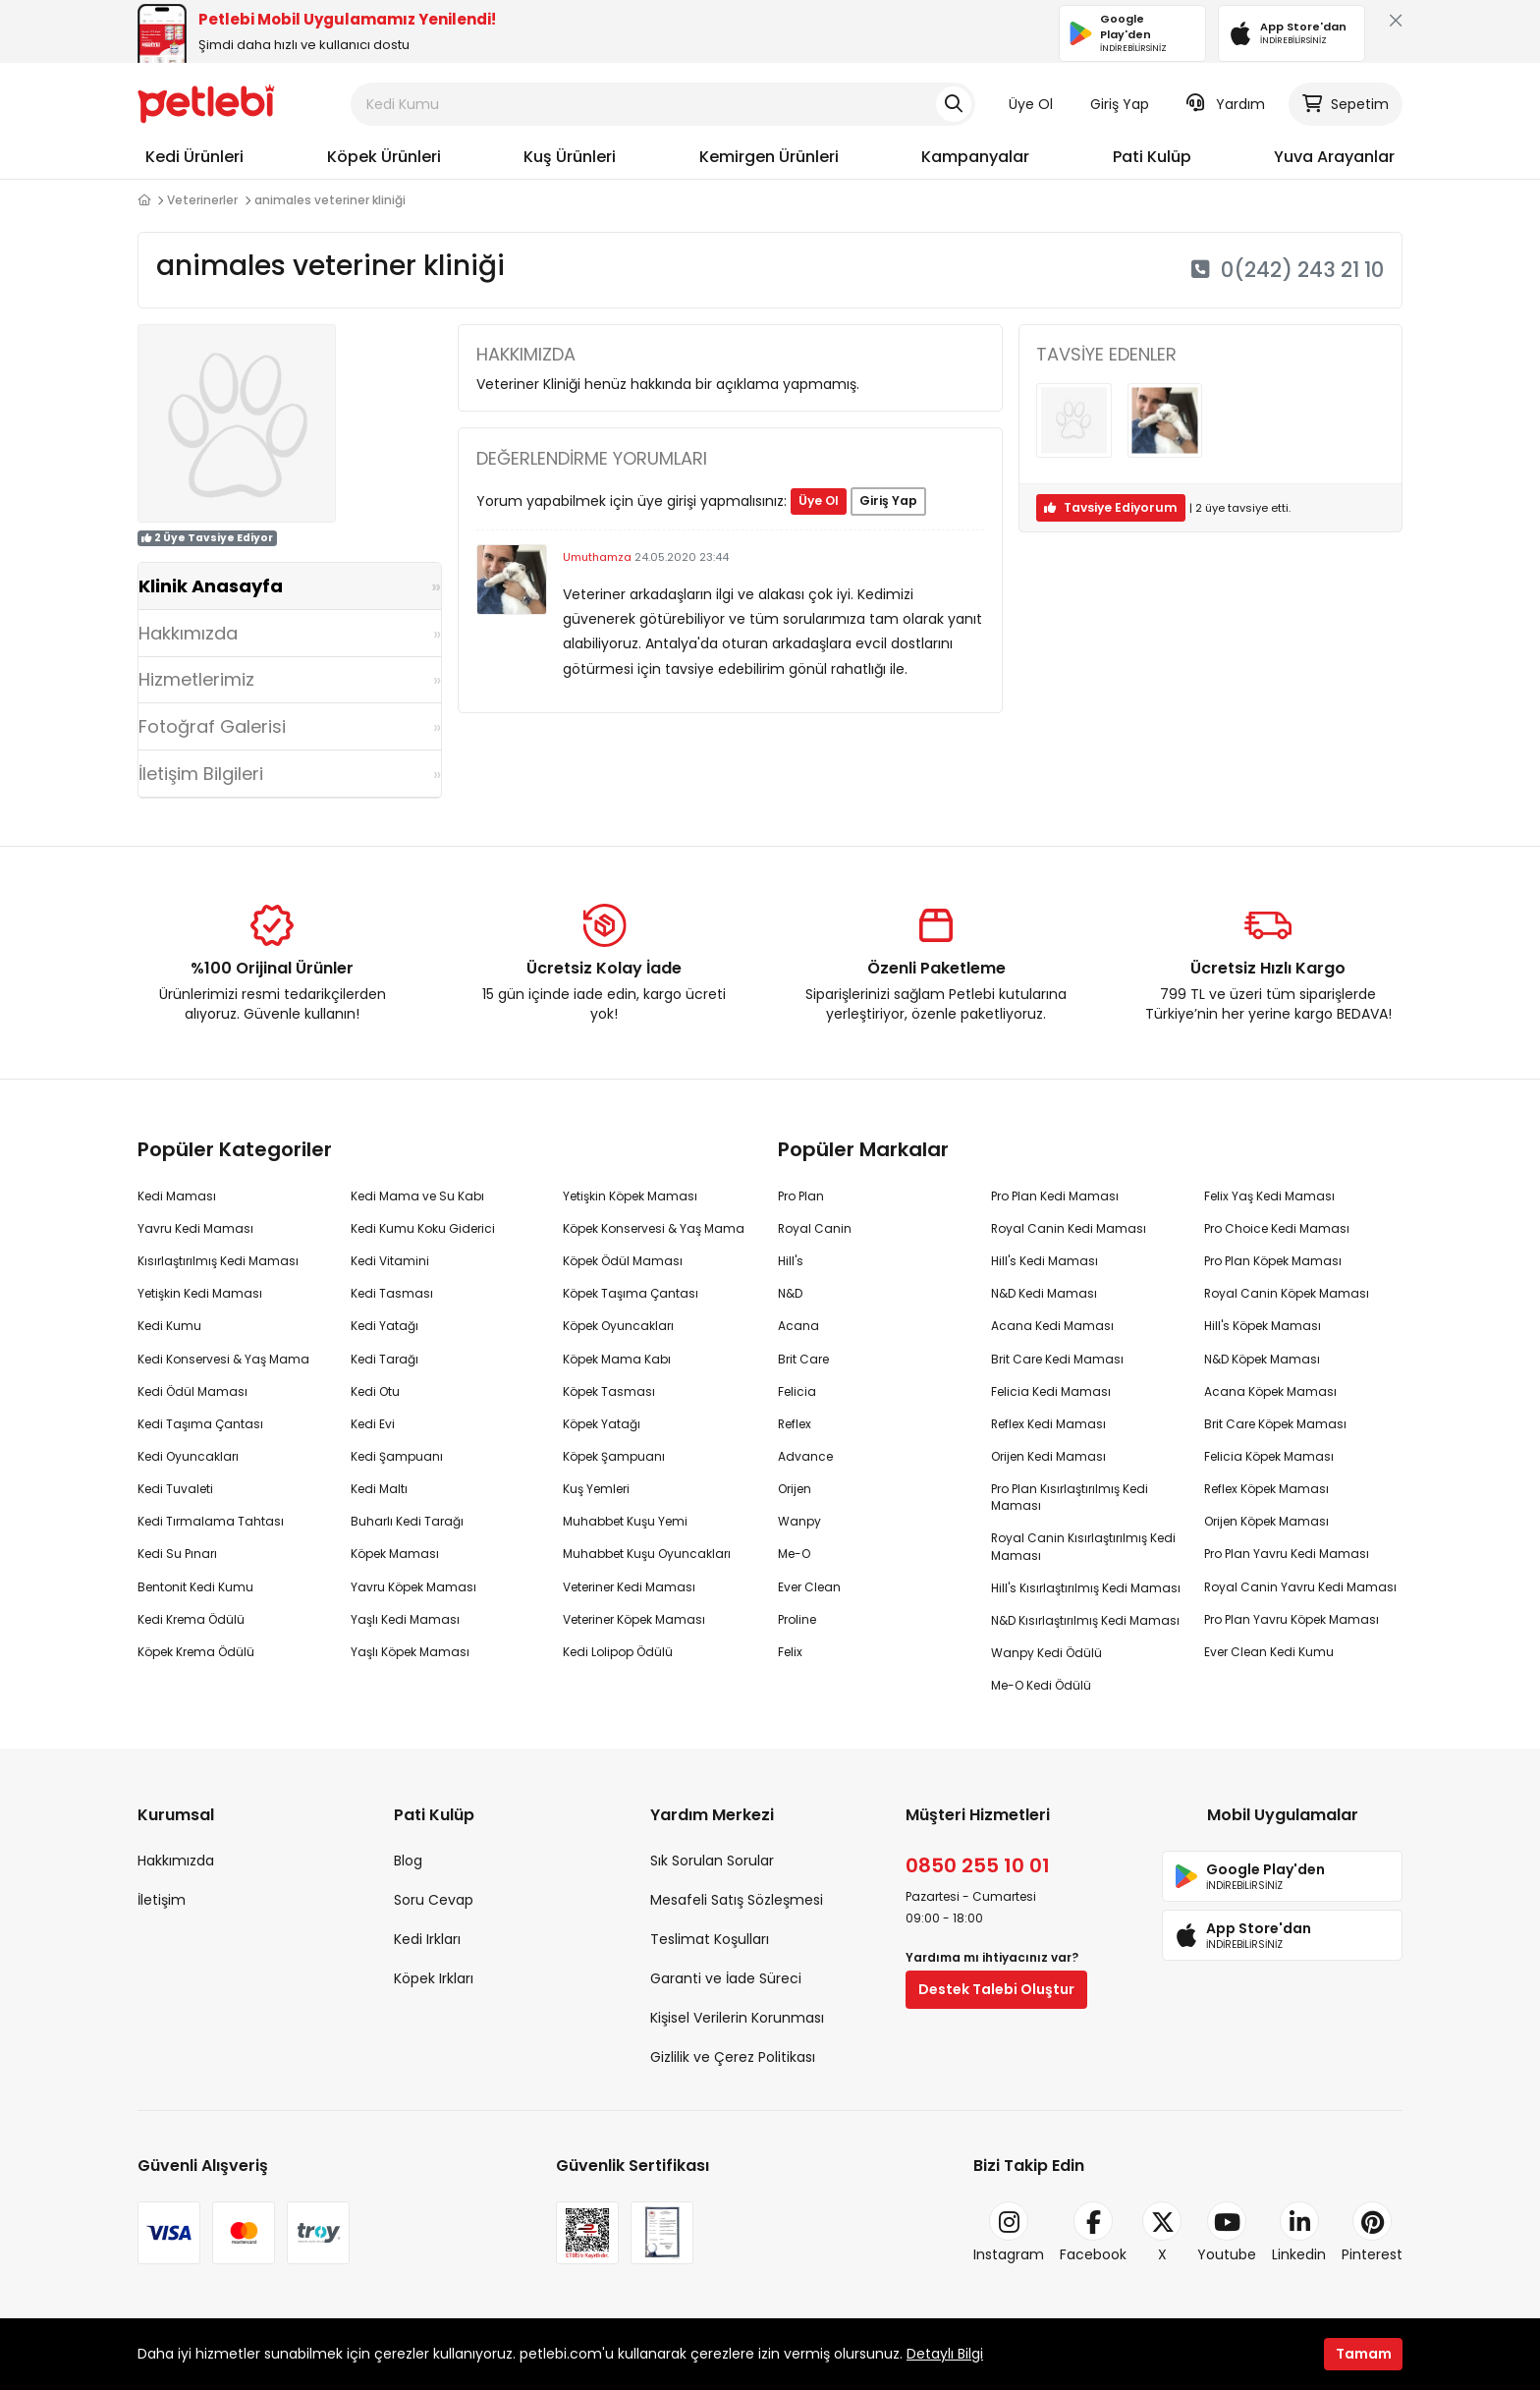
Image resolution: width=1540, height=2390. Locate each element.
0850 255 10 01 (978, 1865)
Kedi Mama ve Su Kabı (417, 1196)
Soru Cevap (433, 1900)
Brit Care (803, 1359)
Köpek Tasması (609, 1391)
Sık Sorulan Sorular (712, 1860)
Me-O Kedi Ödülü (1041, 1685)
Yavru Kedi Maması (195, 1228)
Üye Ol (1031, 104)
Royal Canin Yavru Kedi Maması (1300, 1587)
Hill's (790, 1260)
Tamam (1364, 2353)
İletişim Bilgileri (200, 773)
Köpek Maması (395, 1553)
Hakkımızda (188, 633)
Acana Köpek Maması (1270, 1391)
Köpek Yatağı (601, 1424)
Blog (408, 1860)
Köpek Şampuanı (614, 1456)
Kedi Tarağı (384, 1359)
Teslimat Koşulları (709, 1939)
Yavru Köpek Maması (413, 1587)
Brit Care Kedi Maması (1057, 1359)
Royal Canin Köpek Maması (1286, 1293)
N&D (790, 1293)
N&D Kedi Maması (1044, 1293)
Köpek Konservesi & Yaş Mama (653, 1228)
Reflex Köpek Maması (1266, 1488)
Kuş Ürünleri (569, 156)
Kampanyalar (975, 156)
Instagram (1008, 2232)
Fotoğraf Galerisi (212, 726)
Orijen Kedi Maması (1048, 1456)
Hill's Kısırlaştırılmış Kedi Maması (1086, 1588)
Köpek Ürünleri (384, 156)
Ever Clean (809, 1587)
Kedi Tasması (392, 1293)
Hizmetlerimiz (196, 679)
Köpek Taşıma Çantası (630, 1293)
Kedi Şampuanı (397, 1456)
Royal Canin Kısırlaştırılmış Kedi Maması (1083, 1546)
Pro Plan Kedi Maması (1055, 1196)
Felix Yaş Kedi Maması (1269, 1196)
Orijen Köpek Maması (1266, 1521)
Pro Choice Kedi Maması (1276, 1228)
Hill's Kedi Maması (1044, 1260)
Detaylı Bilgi (945, 2353)
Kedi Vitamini (390, 1260)
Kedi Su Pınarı (177, 1553)
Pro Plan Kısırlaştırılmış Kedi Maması (1069, 1497)
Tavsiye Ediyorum (1111, 507)
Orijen (794, 1488)
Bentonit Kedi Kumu (195, 1587)
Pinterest (1372, 2232)
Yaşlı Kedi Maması (405, 1619)
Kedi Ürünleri (194, 156)
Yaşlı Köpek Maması (410, 1651)
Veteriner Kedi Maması (629, 1587)
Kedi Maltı (379, 1488)
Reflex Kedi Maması (1048, 1424)
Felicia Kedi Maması (1051, 1391)
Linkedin (1299, 2232)
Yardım (1225, 104)
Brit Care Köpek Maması (1275, 1424)
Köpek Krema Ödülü (196, 1651)
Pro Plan (801, 1196)
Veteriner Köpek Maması (634, 1619)
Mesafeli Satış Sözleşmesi (736, 1900)
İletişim (162, 1900)
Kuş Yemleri (596, 1488)
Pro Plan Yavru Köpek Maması (1291, 1619)
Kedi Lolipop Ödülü (618, 1651)
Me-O (794, 1553)
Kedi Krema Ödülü (191, 1619)
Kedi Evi (373, 1424)
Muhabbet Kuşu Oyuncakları (647, 1553)
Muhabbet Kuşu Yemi (625, 1521)
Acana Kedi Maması (1052, 1325)
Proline (797, 1619)
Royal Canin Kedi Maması (1068, 1228)
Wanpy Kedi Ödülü (1046, 1652)
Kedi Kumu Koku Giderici (423, 1228)
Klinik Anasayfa (210, 586)
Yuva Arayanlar (1334, 156)
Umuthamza (597, 557)
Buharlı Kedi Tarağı (407, 1521)
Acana (798, 1325)
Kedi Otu (375, 1391)
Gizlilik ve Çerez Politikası (732, 2057)
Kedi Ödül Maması (193, 1391)
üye (1210, 508)
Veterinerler (202, 200)
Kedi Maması (177, 1196)
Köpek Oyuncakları (618, 1325)
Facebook (1093, 2232)
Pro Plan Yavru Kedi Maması (1286, 1553)
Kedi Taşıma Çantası (200, 1424)
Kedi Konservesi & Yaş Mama (223, 1359)
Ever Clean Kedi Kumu (1269, 1651)
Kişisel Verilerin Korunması (737, 2018)
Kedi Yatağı (384, 1325)
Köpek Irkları (433, 1978)
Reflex (794, 1424)
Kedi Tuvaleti (175, 1488)
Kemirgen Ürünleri (769, 156)
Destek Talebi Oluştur (996, 1989)
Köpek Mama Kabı (617, 1359)
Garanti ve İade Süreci (725, 1978)
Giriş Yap (1119, 104)
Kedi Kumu (169, 1325)
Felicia (797, 1391)
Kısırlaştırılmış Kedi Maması (218, 1260)
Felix (790, 1651)
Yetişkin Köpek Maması (630, 1196)
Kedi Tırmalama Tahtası (211, 1521)
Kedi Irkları (427, 1939)
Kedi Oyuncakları (188, 1456)
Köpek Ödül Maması (623, 1260)
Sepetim (1345, 104)
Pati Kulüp (1152, 156)
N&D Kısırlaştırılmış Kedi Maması (1085, 1620)
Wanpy (799, 1521)
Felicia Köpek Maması (1269, 1456)
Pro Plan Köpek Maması (1273, 1260)
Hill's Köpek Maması (1262, 1325)
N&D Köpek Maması (1262, 1359)
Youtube (1226, 2232)
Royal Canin (815, 1228)
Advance (805, 1456)
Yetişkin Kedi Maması (200, 1293)
